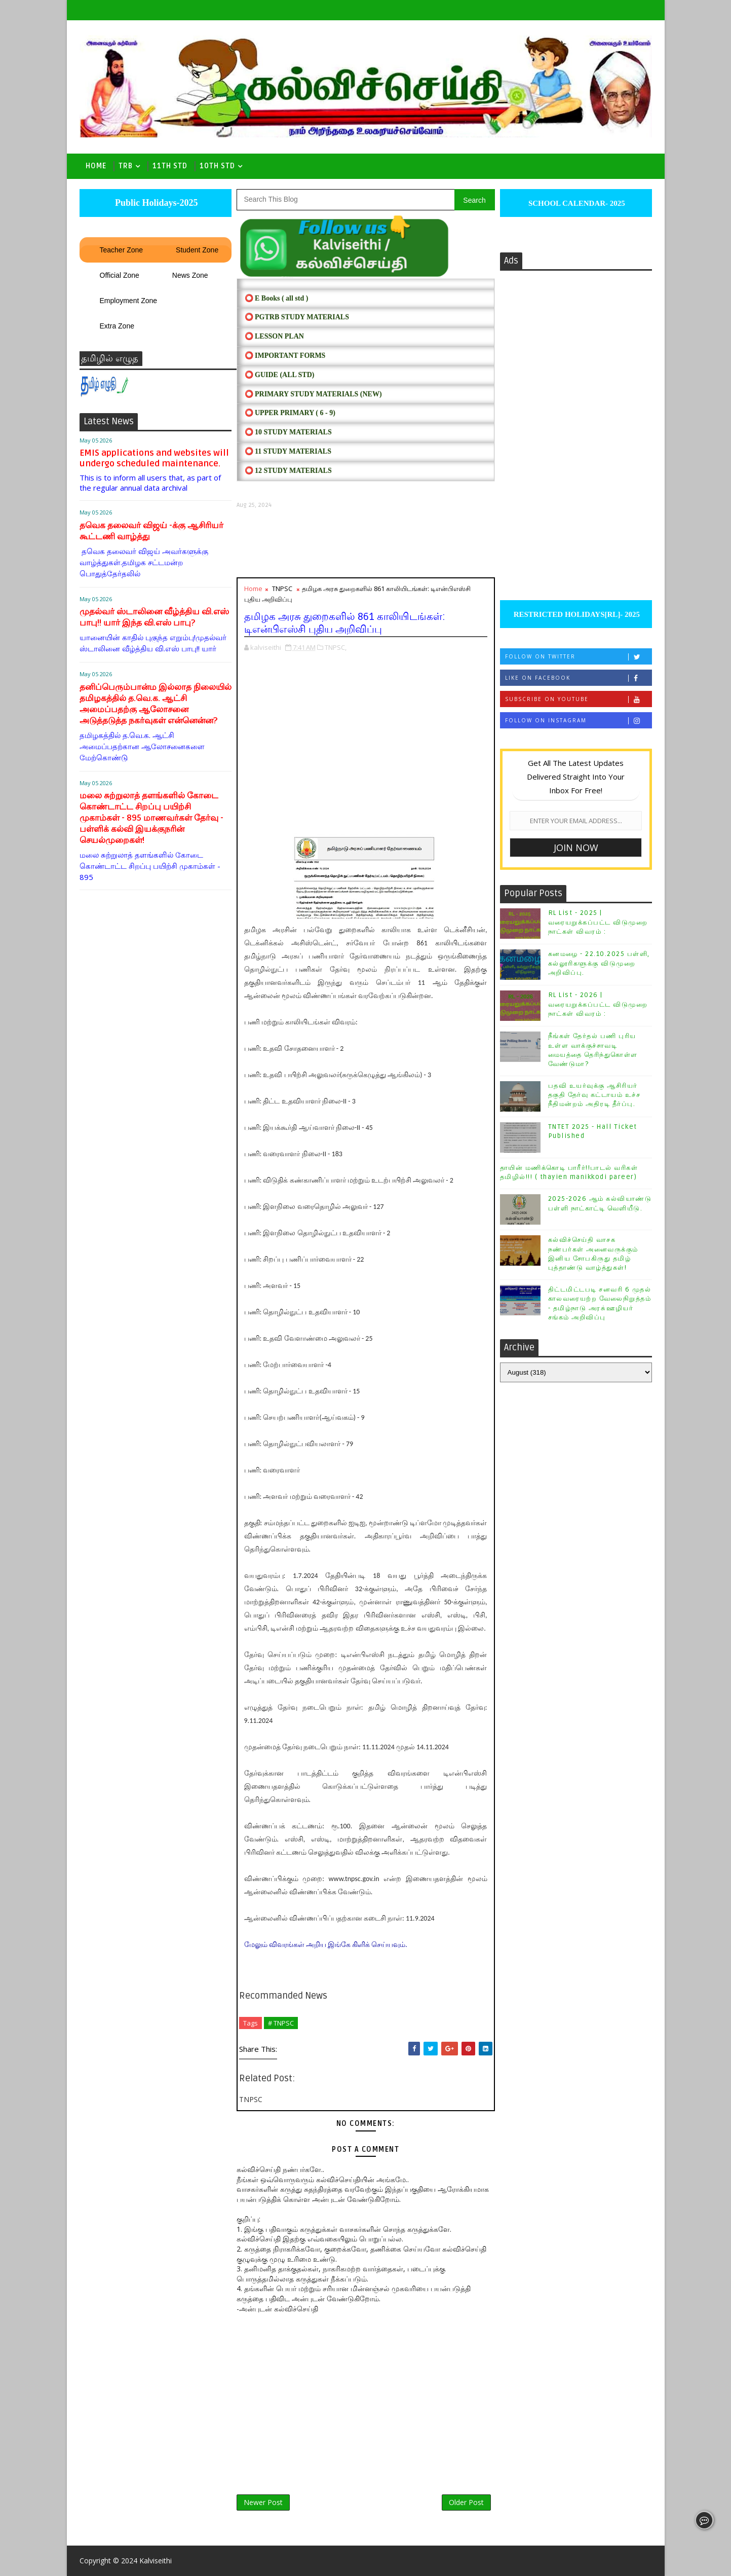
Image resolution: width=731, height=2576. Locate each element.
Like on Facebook (578, 678)
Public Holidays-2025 (155, 203)
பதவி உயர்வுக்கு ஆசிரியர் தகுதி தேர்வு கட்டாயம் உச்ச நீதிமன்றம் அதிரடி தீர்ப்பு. (594, 1095)
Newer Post (263, 2502)
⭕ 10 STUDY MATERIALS (288, 432)
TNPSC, (336, 647)
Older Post (466, 2502)
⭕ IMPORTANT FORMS (285, 355)
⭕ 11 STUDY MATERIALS (288, 451)
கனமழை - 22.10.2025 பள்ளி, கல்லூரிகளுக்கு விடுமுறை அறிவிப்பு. (599, 963)
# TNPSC (281, 2023)
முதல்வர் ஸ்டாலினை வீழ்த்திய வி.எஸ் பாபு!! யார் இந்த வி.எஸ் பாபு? (154, 617)
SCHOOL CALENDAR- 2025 (575, 203)
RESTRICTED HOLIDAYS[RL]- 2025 (576, 614)
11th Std (169, 166)
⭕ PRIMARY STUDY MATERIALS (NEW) (313, 394)
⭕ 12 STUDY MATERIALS (288, 470)
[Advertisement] (366, 543)
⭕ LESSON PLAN (274, 336)
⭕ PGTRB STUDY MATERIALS (297, 317)
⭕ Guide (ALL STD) (280, 375)
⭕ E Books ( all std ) (277, 298)
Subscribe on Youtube (578, 699)
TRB (126, 166)
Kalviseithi (155, 2560)
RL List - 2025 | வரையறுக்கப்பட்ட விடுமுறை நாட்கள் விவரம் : (598, 922)
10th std (217, 166)
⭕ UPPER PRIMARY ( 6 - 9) (290, 413)
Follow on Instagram (578, 720)
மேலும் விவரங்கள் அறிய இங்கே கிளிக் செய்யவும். (325, 1944)
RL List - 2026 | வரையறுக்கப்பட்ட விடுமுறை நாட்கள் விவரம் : (598, 1004)
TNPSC (282, 588)
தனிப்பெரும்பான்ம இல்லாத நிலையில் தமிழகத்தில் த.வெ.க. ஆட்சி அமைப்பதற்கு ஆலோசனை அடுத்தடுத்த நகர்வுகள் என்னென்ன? (156, 704)
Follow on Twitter (578, 656)
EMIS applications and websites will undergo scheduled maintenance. (154, 458)
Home (96, 166)
